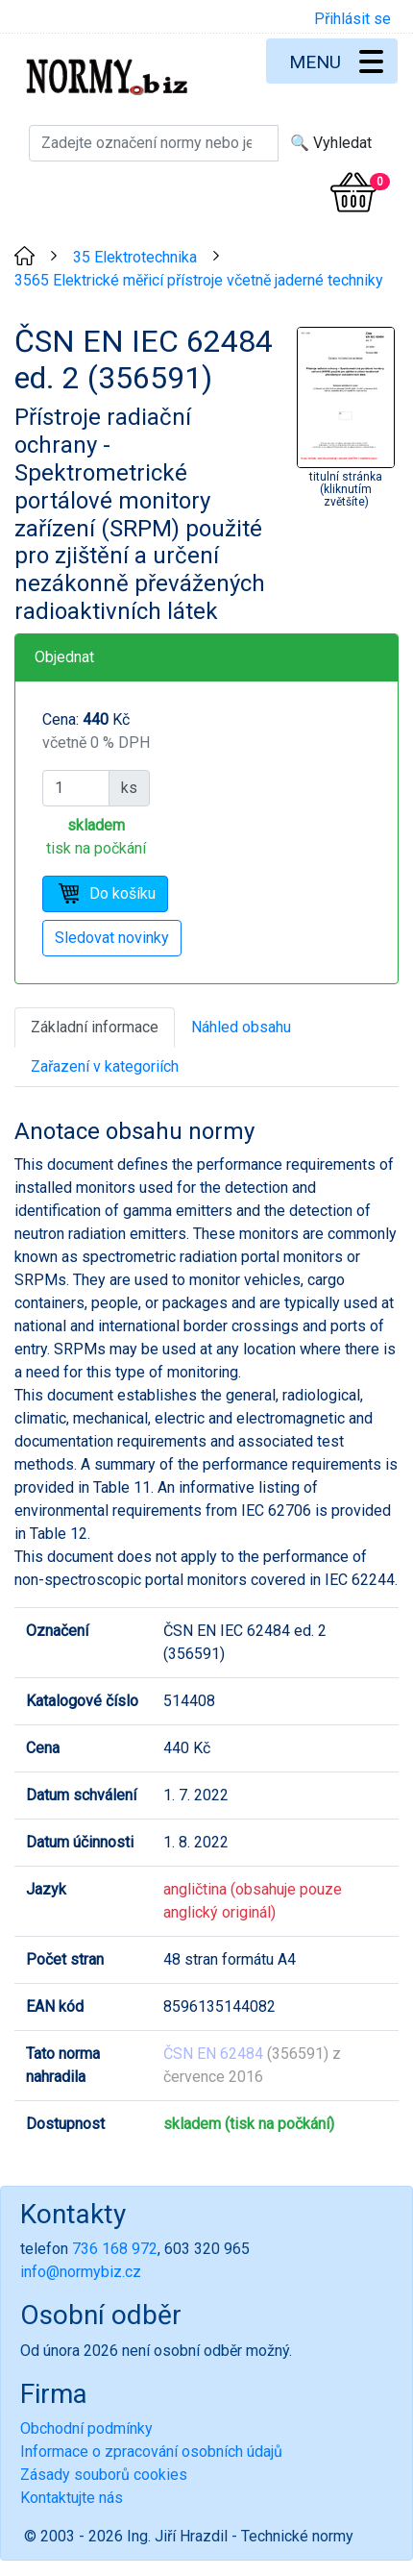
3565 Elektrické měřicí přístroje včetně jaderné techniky (198, 280)
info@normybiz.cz (80, 2272)
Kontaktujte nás (71, 2498)
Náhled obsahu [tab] (241, 1027)
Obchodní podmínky (86, 2428)
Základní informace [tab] (94, 1027)
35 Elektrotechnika (135, 257)
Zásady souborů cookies (103, 2474)
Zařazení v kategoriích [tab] (105, 1066)
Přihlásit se (352, 19)
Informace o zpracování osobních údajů (151, 2451)
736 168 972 (115, 2249)
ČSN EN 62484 (213, 2053)
